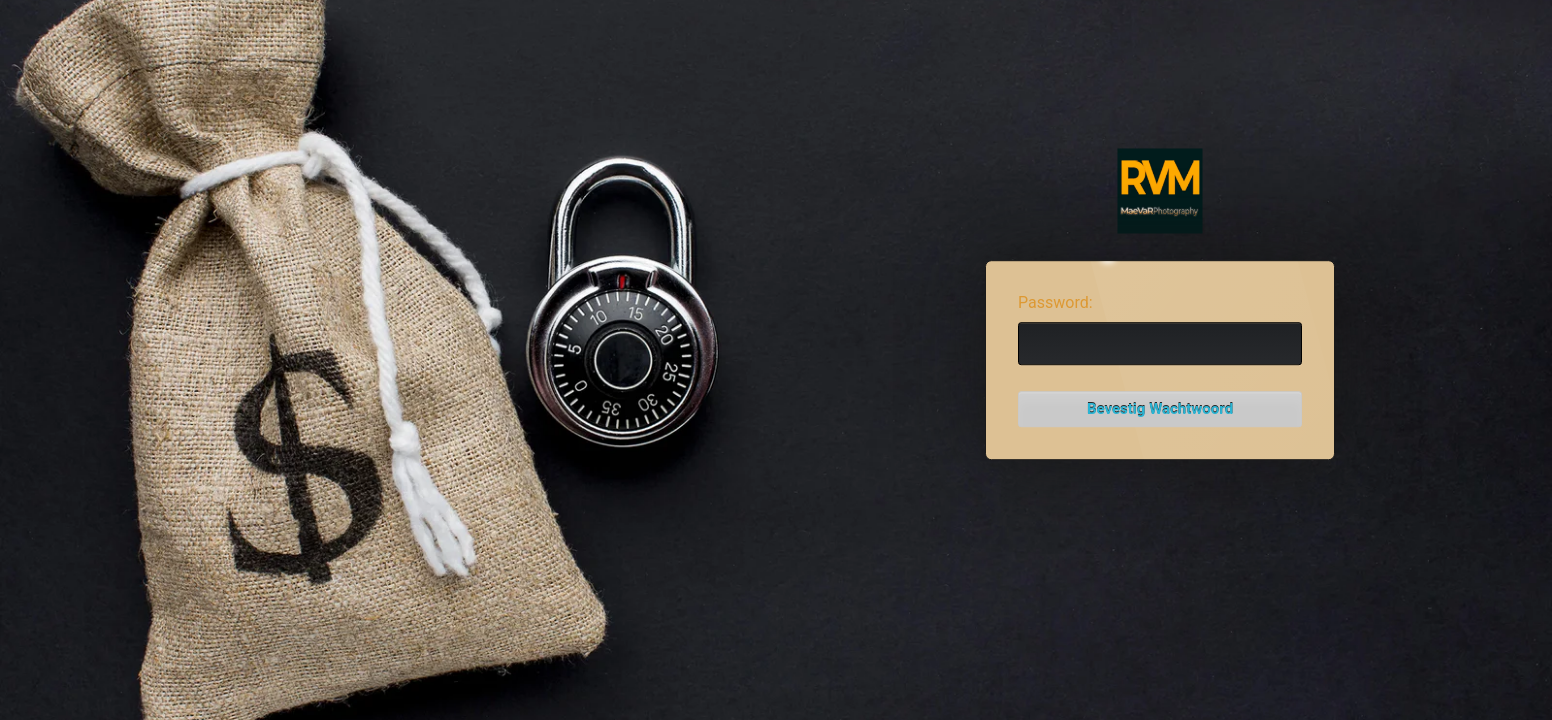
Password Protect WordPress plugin (1160, 191)
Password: (1055, 302)
